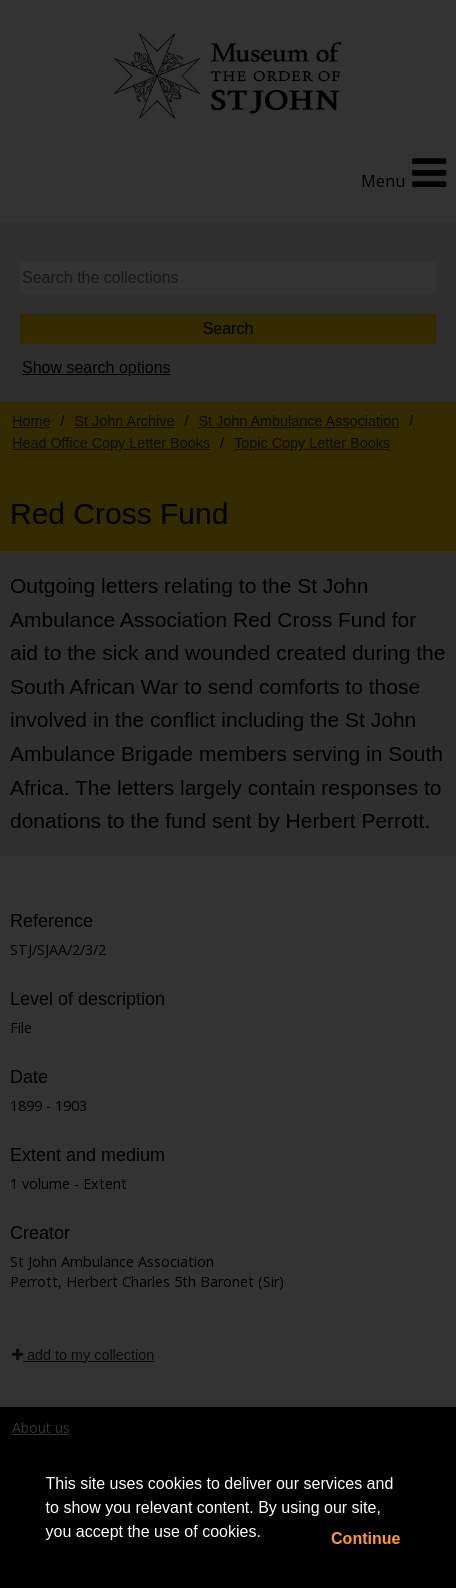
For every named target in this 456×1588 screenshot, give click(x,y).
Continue (365, 1538)
